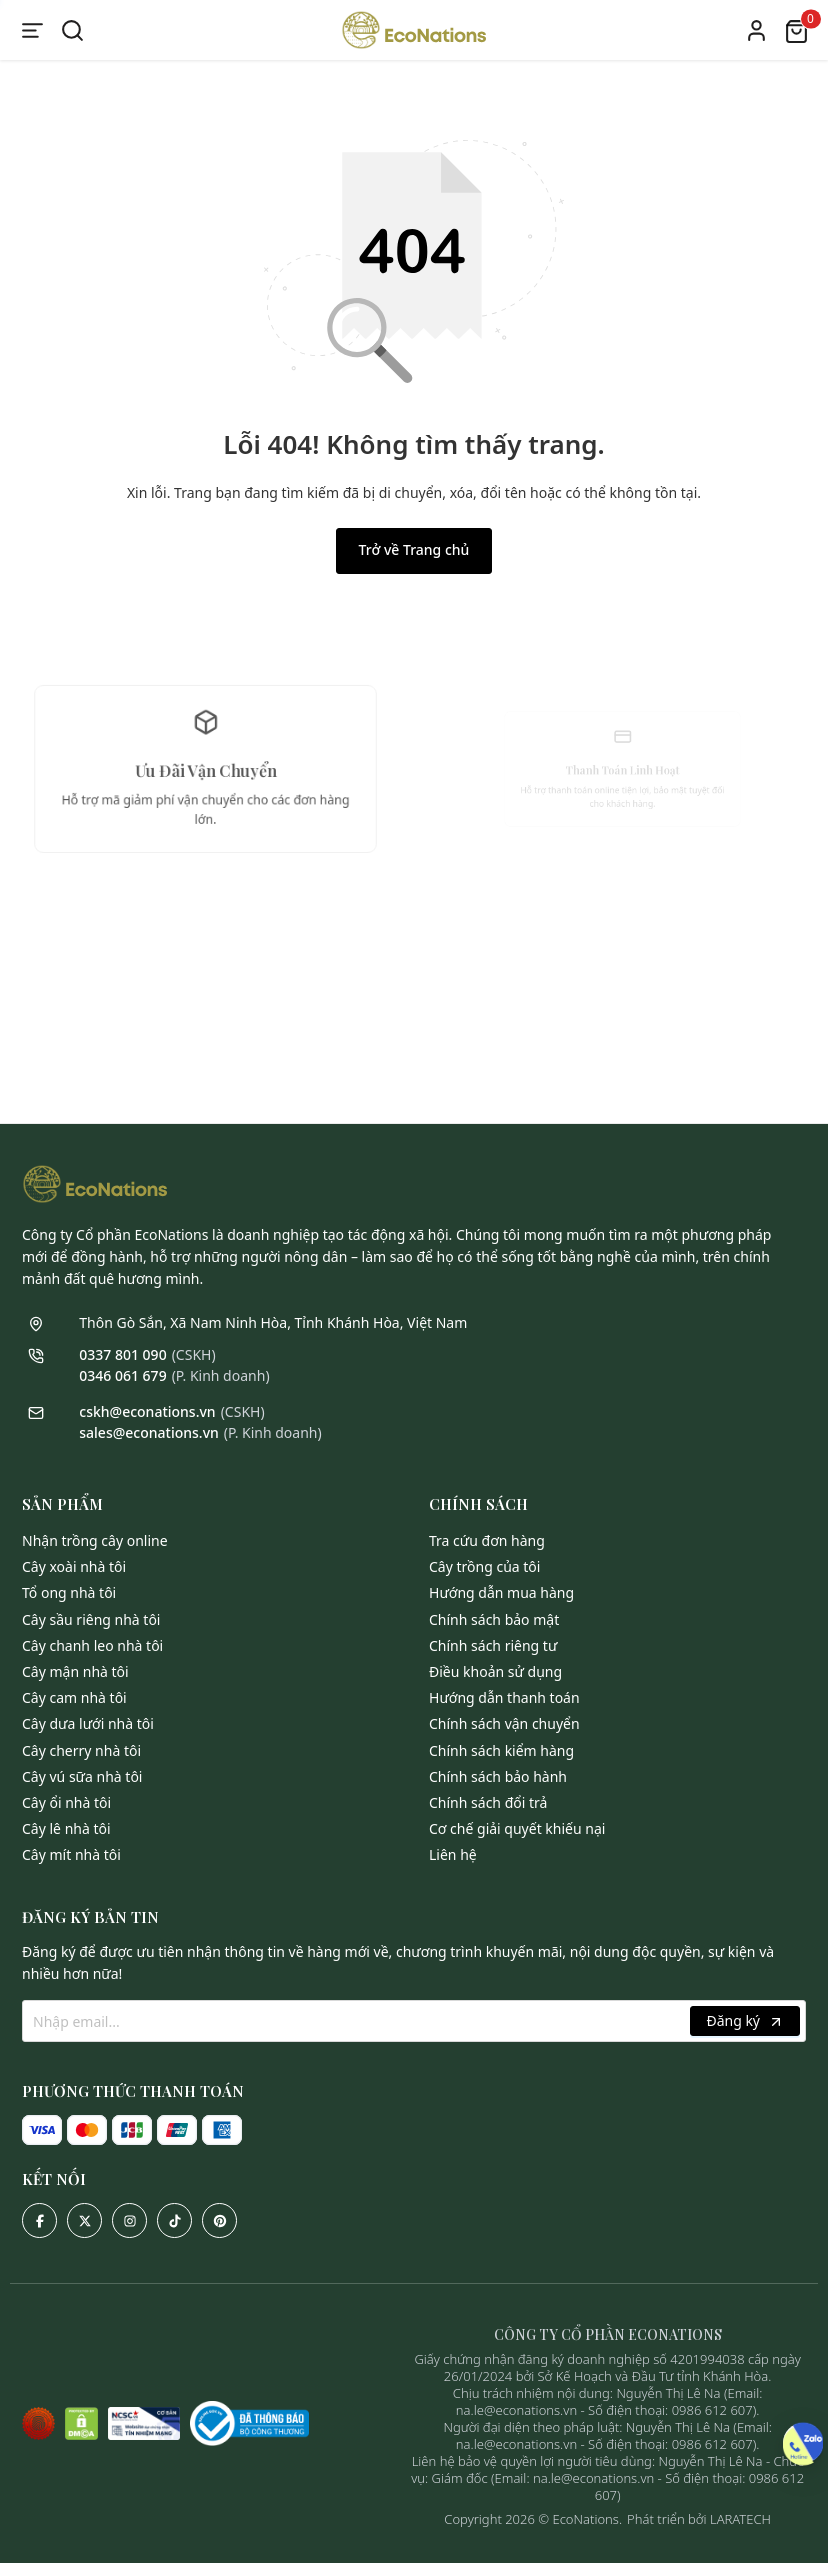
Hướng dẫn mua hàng (501, 1592)
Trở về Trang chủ (414, 549)
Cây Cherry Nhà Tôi (81, 1750)
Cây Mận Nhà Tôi (75, 1671)
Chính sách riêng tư (493, 1645)
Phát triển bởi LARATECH (699, 2519)
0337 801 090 (122, 1354)
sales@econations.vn (149, 1432)
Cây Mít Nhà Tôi (71, 1854)
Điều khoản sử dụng (495, 1671)
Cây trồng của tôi (484, 1566)
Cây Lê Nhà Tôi (66, 1828)
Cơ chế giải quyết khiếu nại (517, 1828)
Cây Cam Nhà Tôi (74, 1697)
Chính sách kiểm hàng (501, 1750)
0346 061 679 (122, 1375)
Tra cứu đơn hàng (487, 1540)
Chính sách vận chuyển (504, 1723)
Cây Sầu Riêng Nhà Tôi (91, 1619)
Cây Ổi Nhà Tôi (66, 1802)
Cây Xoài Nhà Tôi (74, 1566)
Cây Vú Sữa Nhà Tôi (82, 1776)
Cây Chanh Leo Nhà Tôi (92, 1645)
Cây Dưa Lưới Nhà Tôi (88, 1723)
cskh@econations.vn (147, 1411)
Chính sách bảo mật (494, 1619)
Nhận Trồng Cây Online (95, 1540)
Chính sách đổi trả (488, 1802)
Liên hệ (453, 1854)
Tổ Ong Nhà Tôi (69, 1592)
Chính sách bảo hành (498, 1776)
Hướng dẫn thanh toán (504, 1697)
